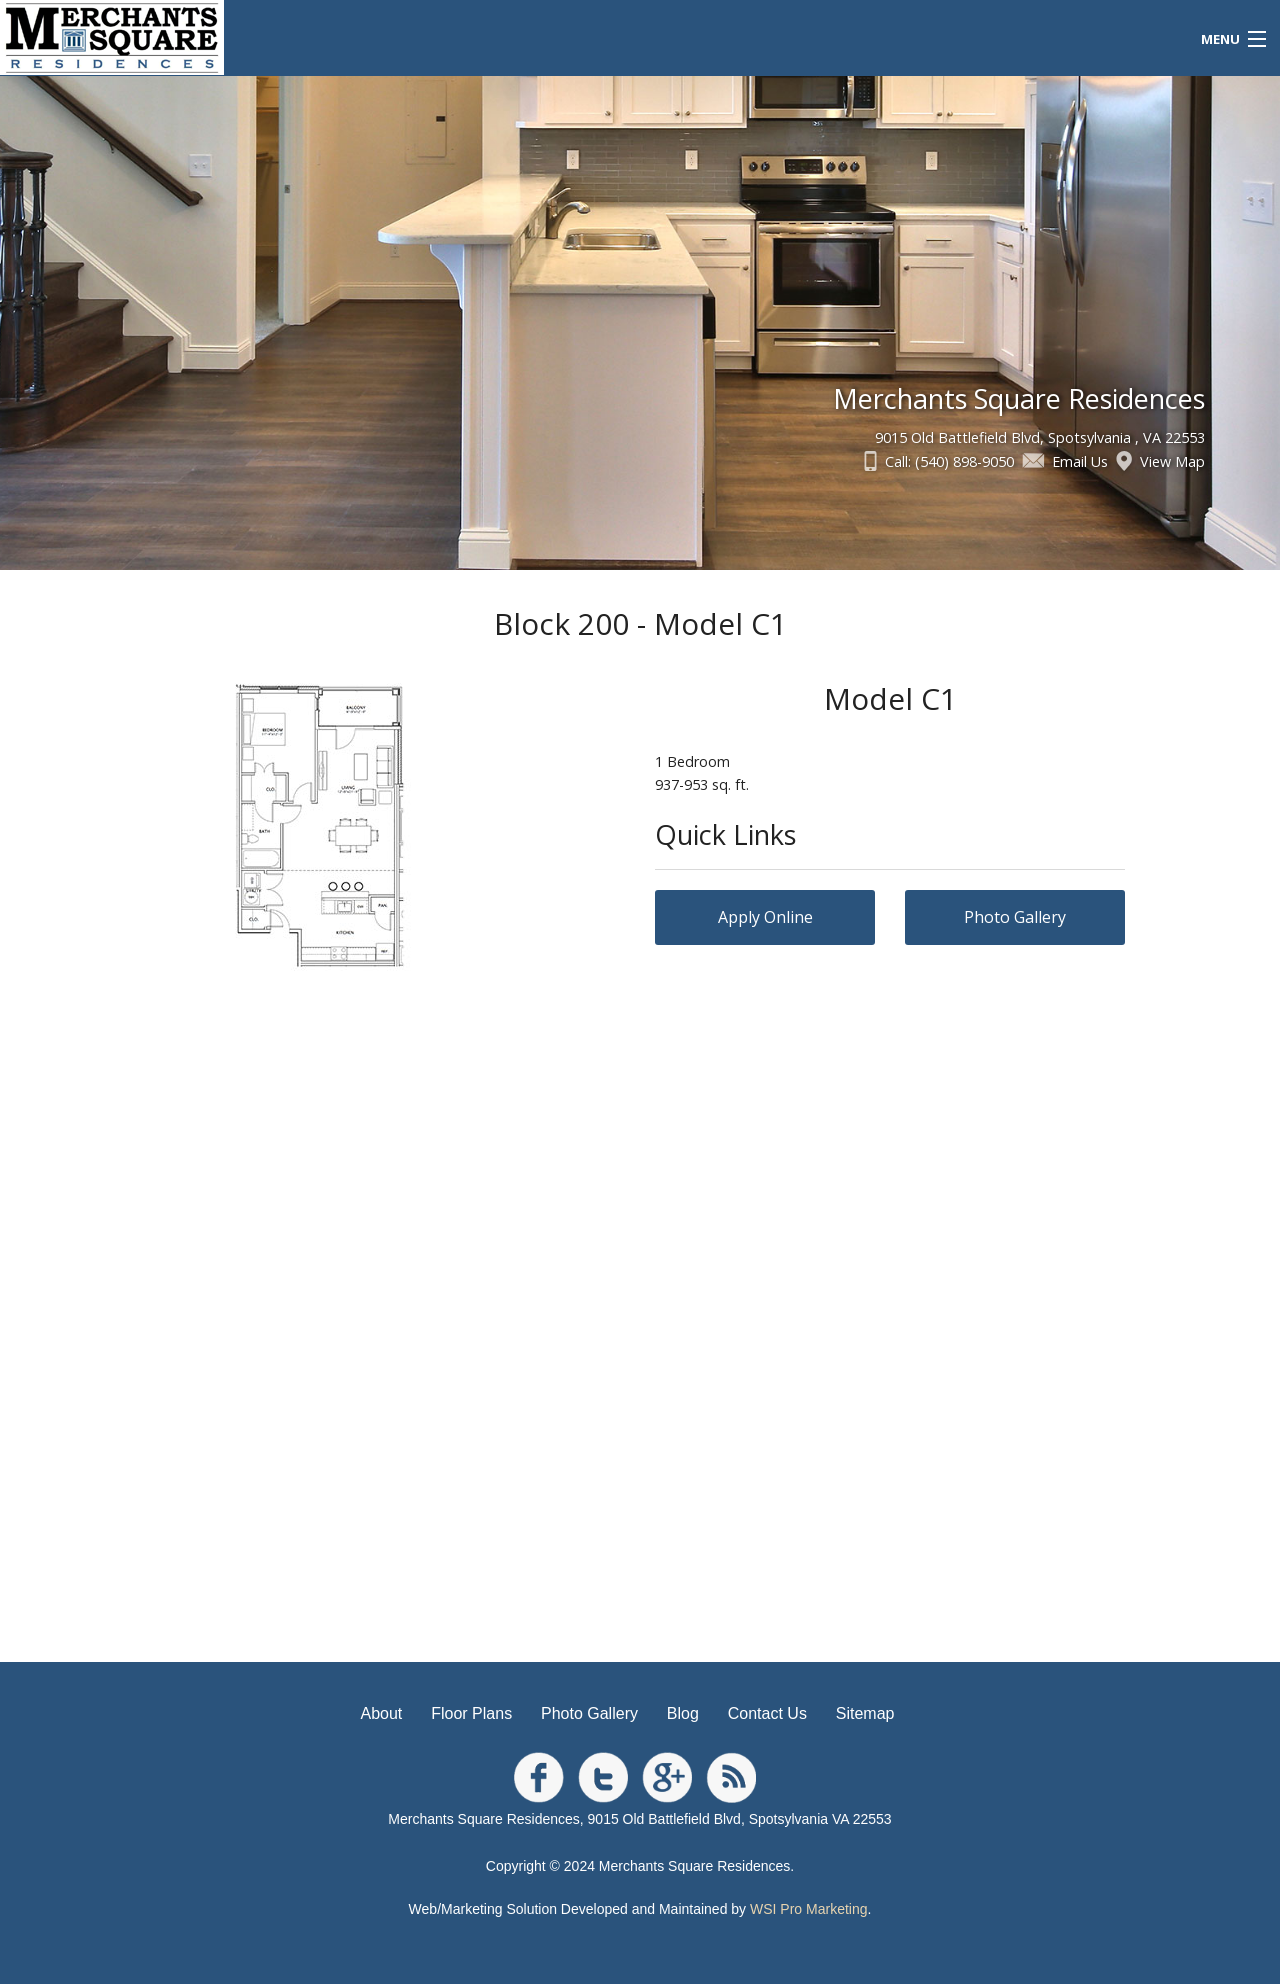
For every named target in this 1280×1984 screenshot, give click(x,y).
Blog (683, 1713)
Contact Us (767, 1713)
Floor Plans (471, 1713)
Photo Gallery (1015, 917)
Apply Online (765, 917)
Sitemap (865, 1713)
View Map (1172, 461)
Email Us (1080, 461)
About (382, 1713)
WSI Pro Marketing (808, 1909)
